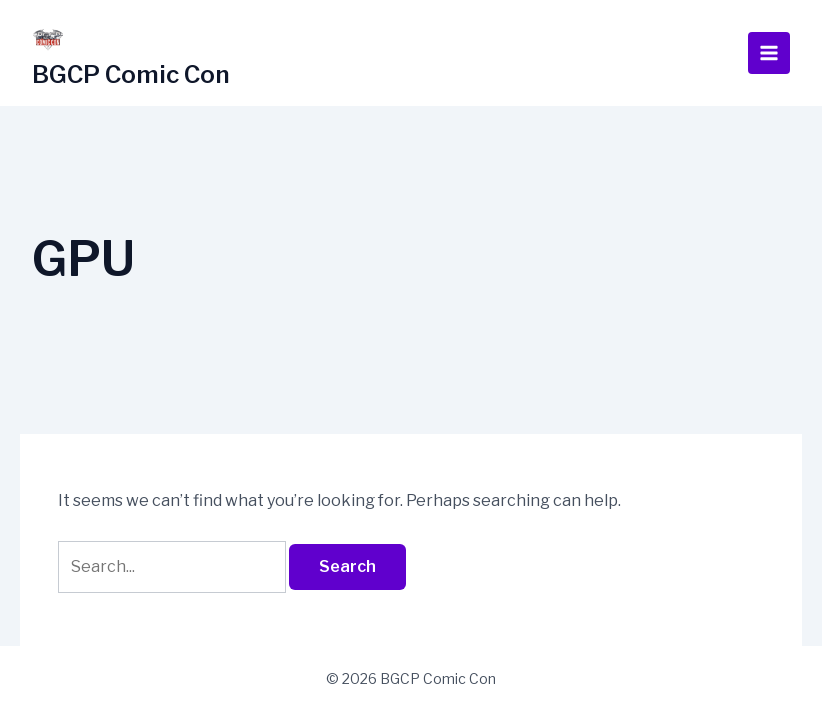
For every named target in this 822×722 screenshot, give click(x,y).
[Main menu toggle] (769, 53)
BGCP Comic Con (131, 74)
